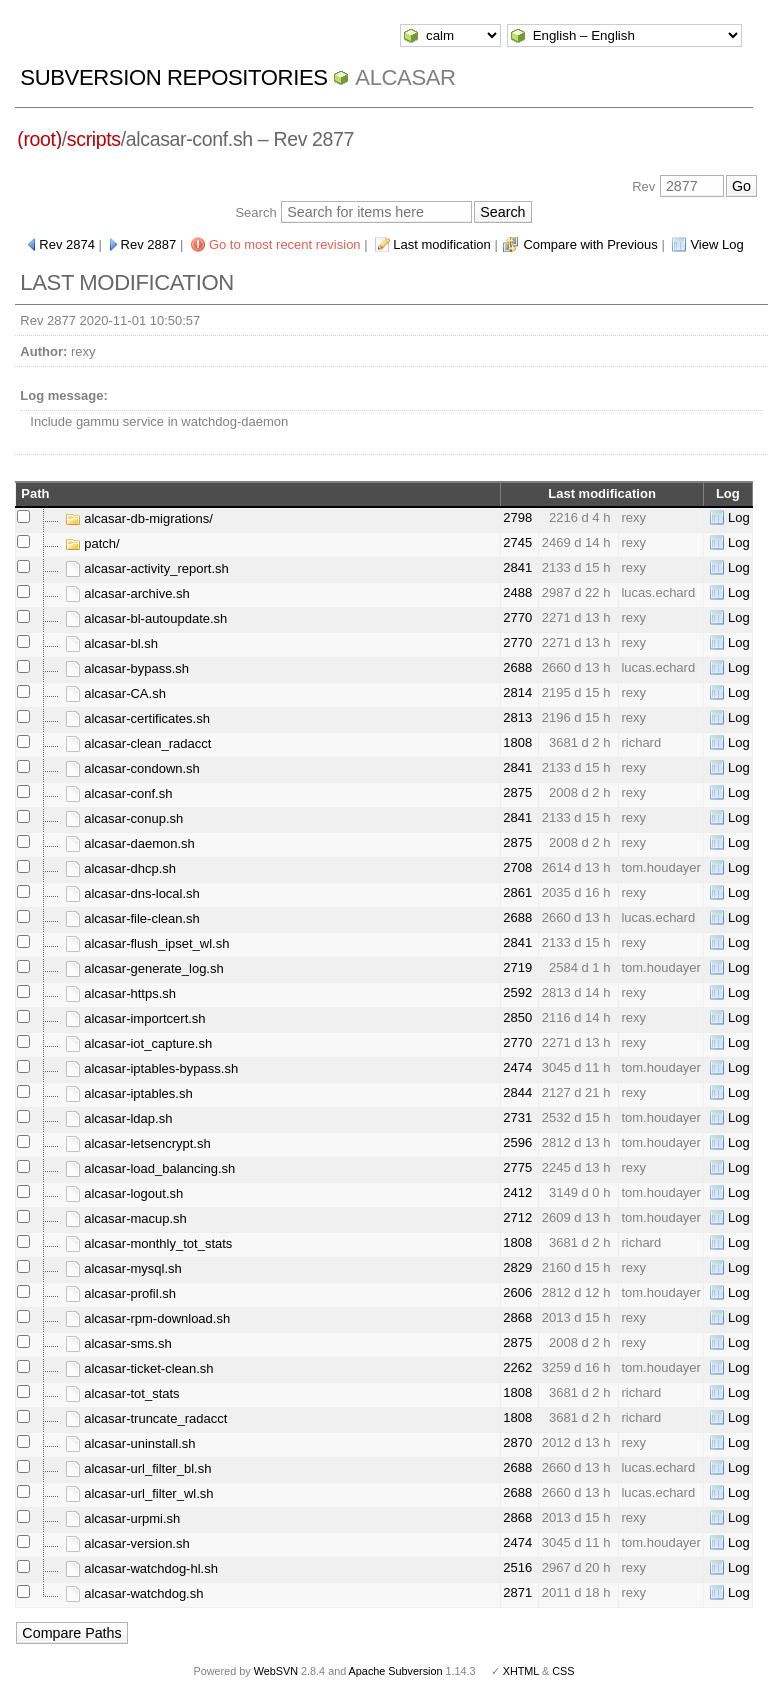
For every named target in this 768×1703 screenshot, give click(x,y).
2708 (517, 867)
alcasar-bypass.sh (127, 668)
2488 (517, 592)
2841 (517, 567)
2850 (517, 1017)
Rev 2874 (67, 244)
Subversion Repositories (173, 77)
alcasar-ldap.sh (119, 1118)
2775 (517, 1167)
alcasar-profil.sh (120, 1293)
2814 (517, 692)
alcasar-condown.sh (132, 768)
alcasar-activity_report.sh (147, 568)
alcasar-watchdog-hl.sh (141, 1568)
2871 (517, 1592)
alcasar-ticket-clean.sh (139, 1368)
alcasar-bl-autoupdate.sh (146, 618)
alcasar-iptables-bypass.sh (152, 1068)
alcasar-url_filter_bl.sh (138, 1468)
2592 (517, 992)
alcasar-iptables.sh (129, 1093)
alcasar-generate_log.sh (144, 968)
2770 (517, 617)
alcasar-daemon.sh (130, 843)
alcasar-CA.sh (115, 693)
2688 (517, 667)
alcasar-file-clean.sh (132, 918)
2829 (517, 1267)
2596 (517, 1142)
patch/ (92, 543)
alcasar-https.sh (120, 993)
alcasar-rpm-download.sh (148, 1318)
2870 (517, 1442)
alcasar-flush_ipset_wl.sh (147, 943)
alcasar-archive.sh (127, 593)
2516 (517, 1567)
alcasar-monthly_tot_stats (149, 1243)
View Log (716, 244)
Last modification (442, 244)
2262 (517, 1367)
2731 (517, 1117)
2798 (517, 517)
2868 (517, 1317)
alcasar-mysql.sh (123, 1268)
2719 (517, 967)
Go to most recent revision (285, 244)
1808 (517, 742)
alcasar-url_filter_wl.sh (139, 1493)
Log (739, 517)
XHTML (521, 1671)
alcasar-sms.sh (118, 1343)
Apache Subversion (396, 1671)
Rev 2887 (149, 244)
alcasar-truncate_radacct (146, 1418)
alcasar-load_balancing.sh (150, 1168)
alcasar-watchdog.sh (134, 1593)
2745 (517, 542)
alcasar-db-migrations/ (139, 518)
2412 (517, 1192)
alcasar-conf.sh (119, 793)
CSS (563, 1671)
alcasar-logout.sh (124, 1193)
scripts (94, 139)
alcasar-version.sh (127, 1543)
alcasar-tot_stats (122, 1393)
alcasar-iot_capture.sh (139, 1043)
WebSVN (276, 1671)
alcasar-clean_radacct (138, 743)
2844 (517, 1092)
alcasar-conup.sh (124, 818)
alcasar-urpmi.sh (123, 1518)
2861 (517, 892)
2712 (517, 1217)
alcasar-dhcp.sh (120, 868)
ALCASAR (405, 77)
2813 (517, 717)
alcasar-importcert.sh (135, 1018)
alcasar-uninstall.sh (130, 1443)
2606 (517, 1292)
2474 (517, 1067)
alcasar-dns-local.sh (132, 893)
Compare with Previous (590, 244)
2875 (517, 792)
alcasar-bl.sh (111, 643)
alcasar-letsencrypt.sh (138, 1143)
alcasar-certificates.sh (137, 718)
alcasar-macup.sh (126, 1218)
